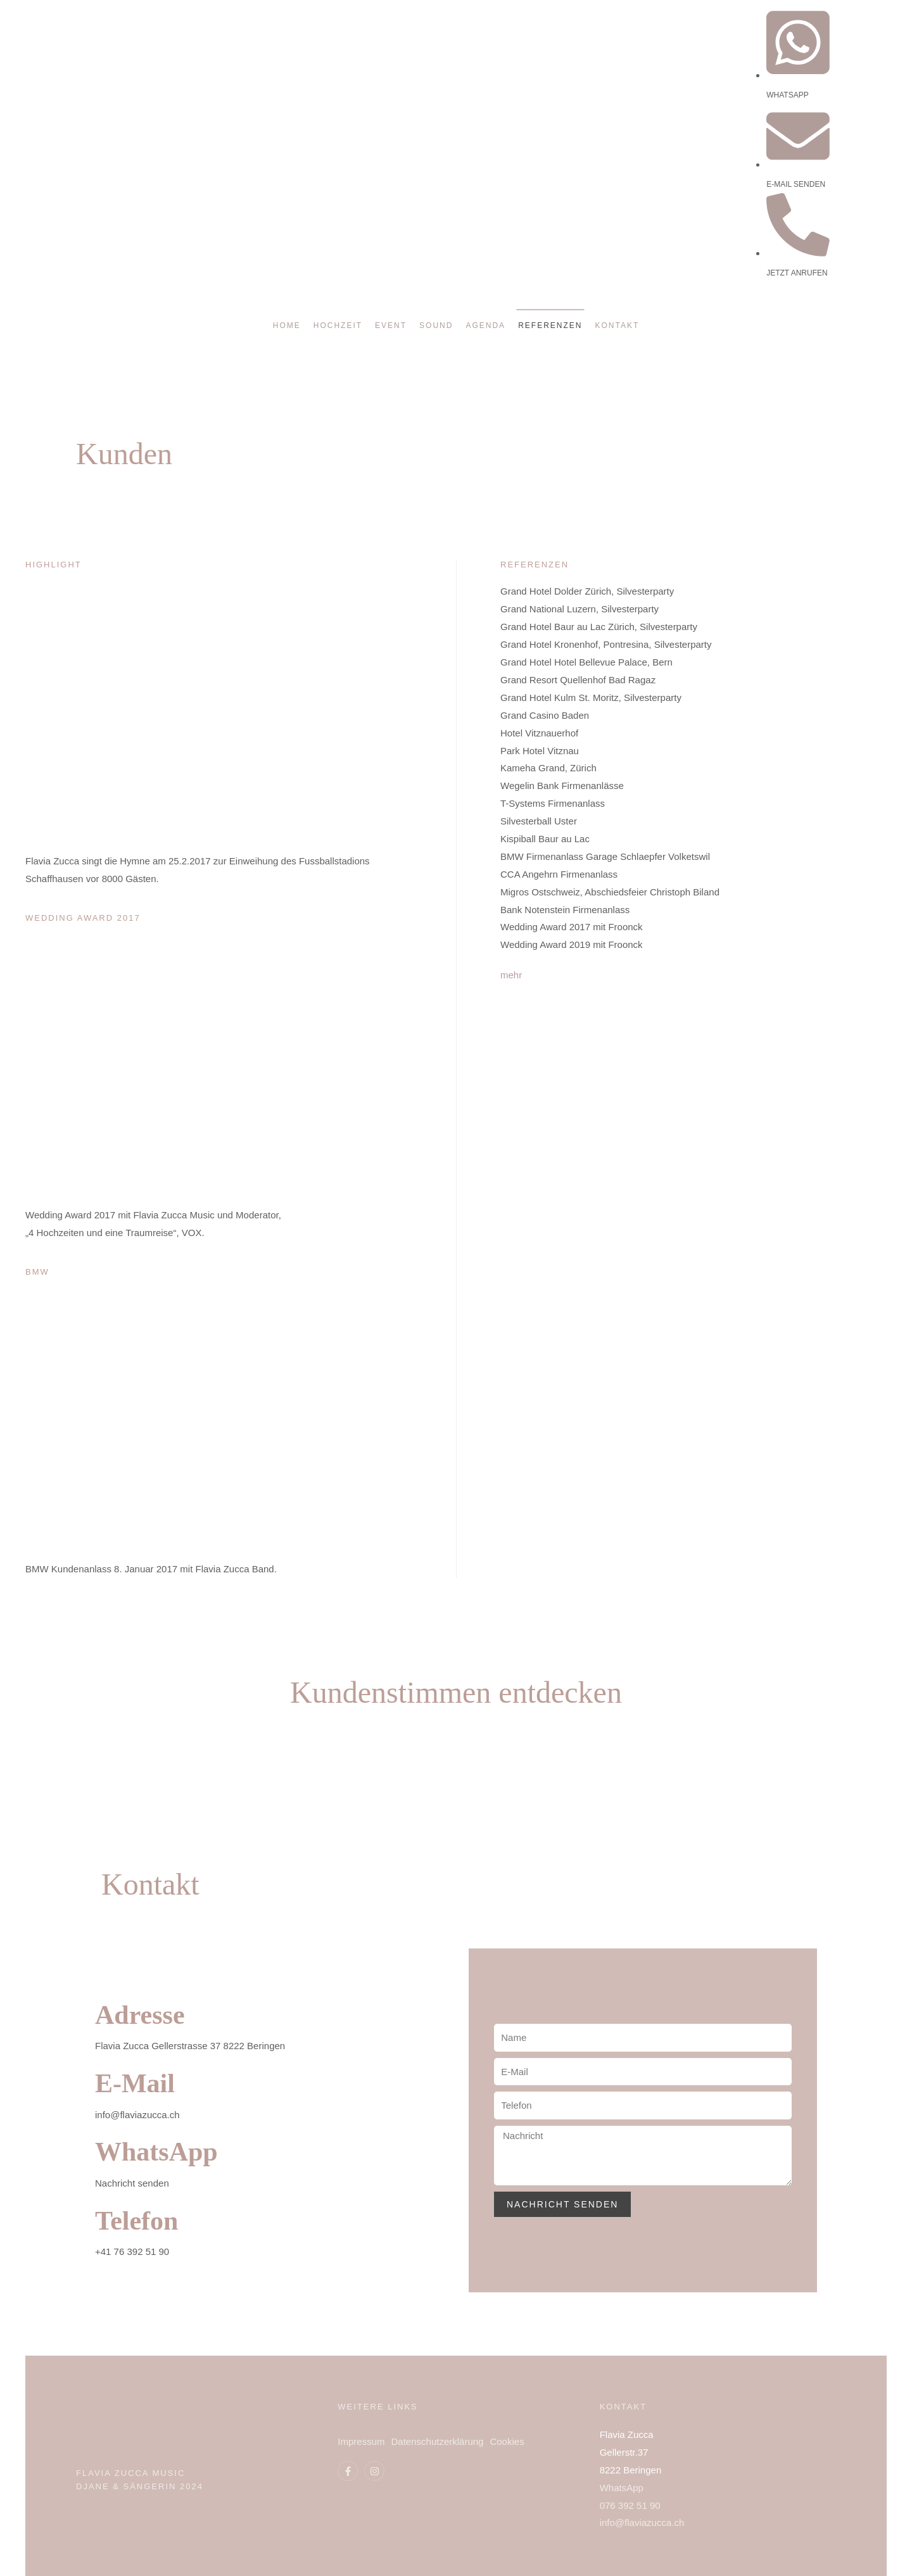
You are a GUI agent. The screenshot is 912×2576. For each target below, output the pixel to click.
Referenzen (550, 325)
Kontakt (617, 325)
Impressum (361, 2441)
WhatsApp (156, 2151)
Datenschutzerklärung (437, 2441)
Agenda (485, 325)
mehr (511, 974)
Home (287, 325)
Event (391, 325)
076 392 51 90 (630, 2505)
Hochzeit (338, 325)
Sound (436, 325)
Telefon (136, 2220)
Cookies (507, 2441)
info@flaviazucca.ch (642, 2522)
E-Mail (135, 2083)
